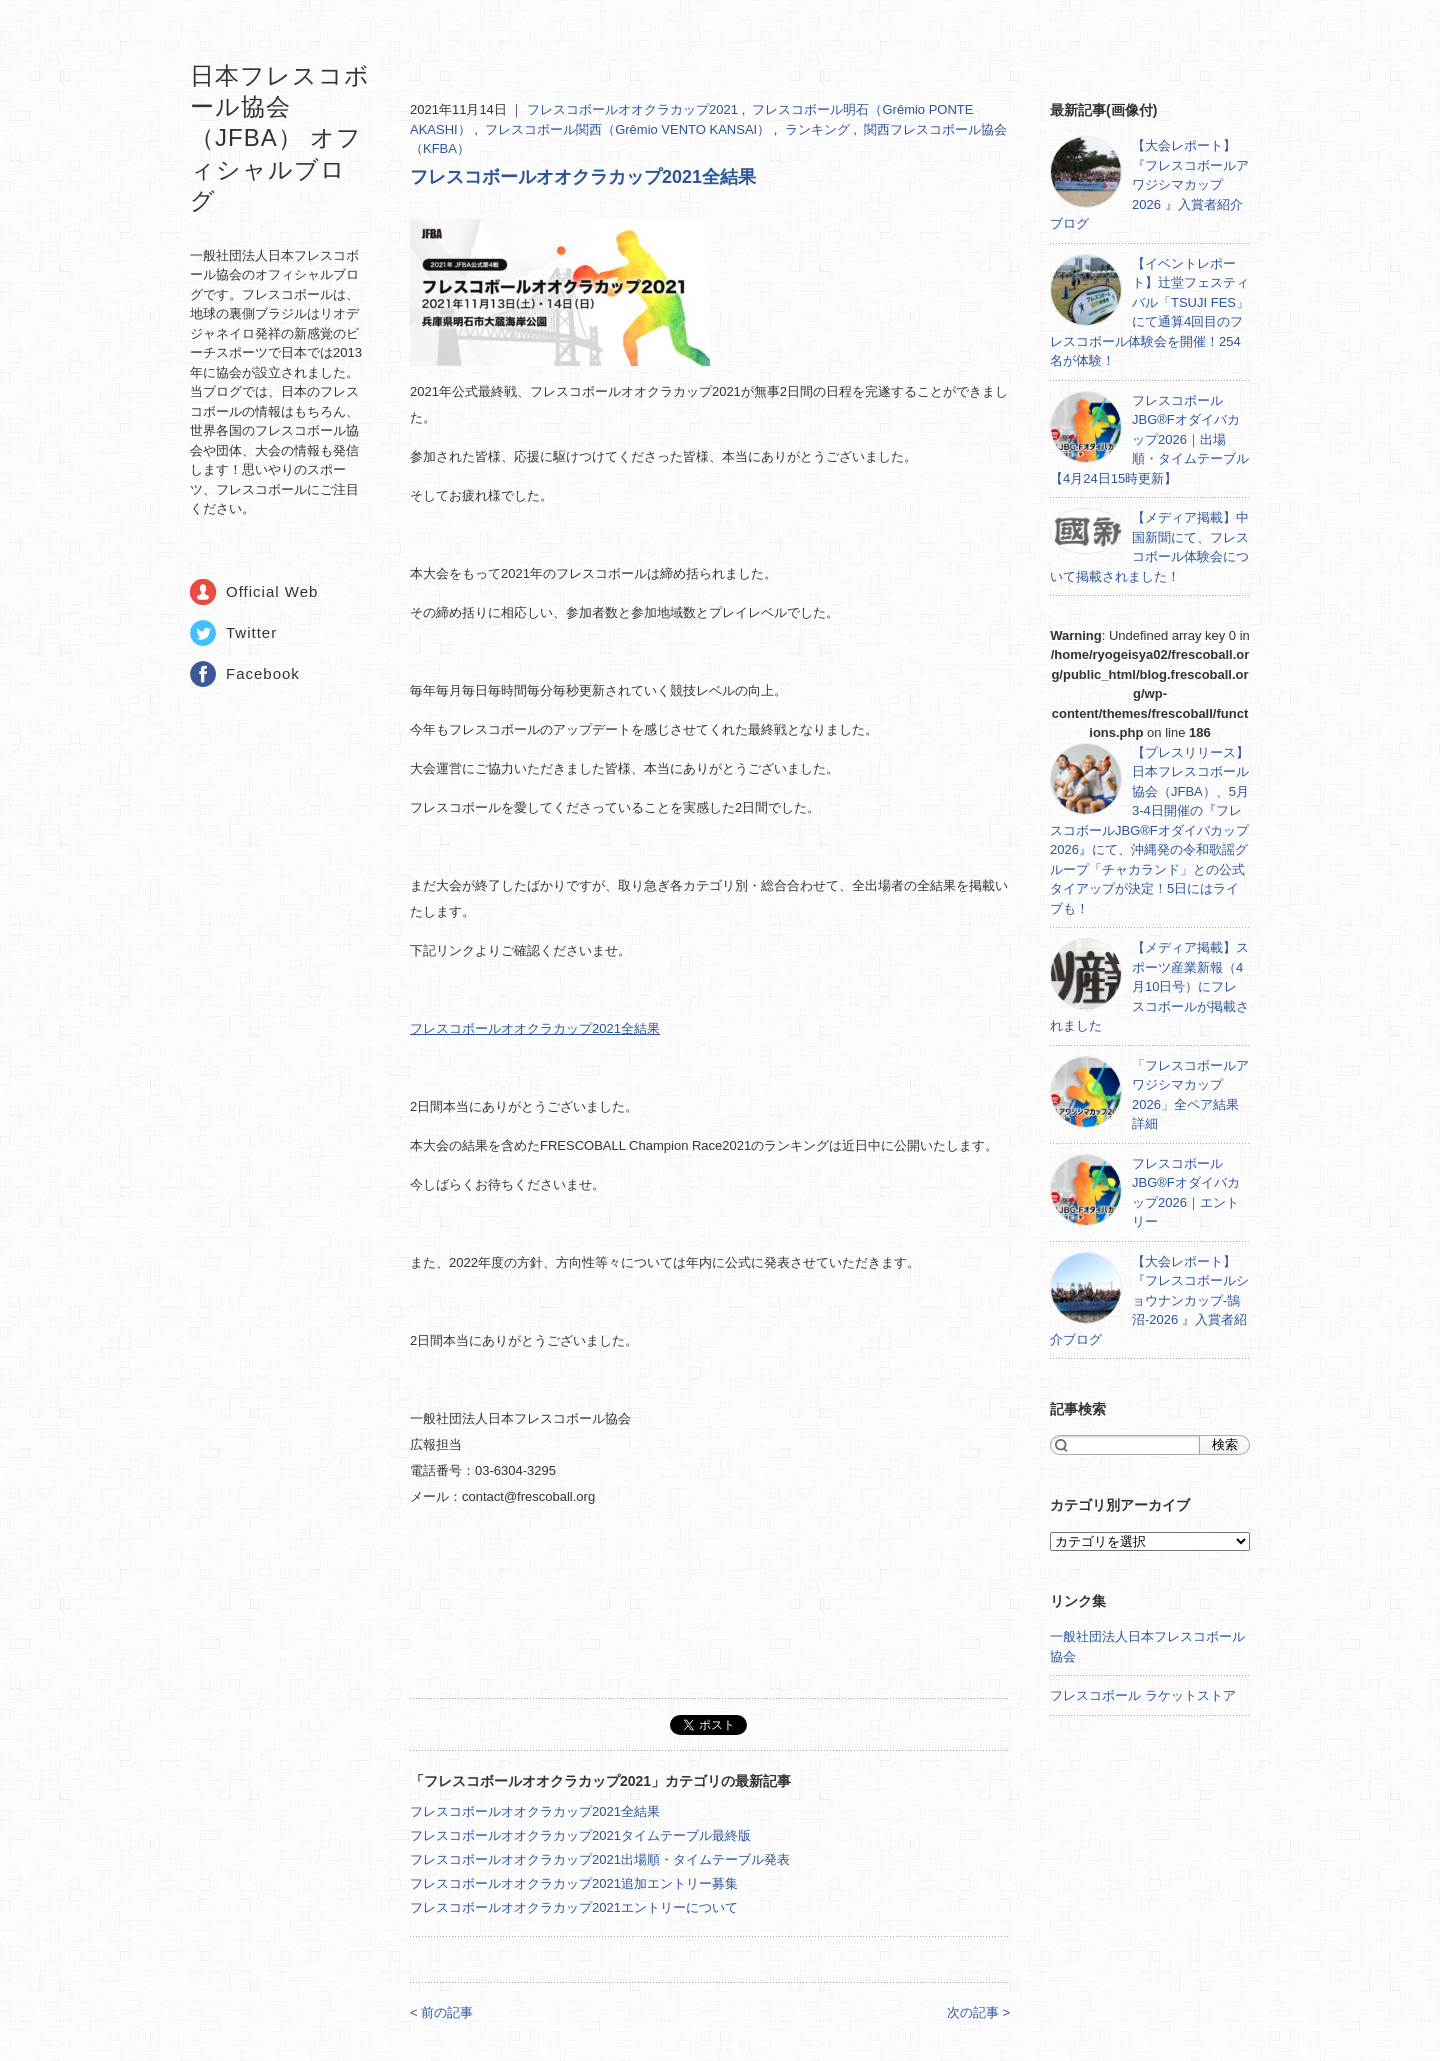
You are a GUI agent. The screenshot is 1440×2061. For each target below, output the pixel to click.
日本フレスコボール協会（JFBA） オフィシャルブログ (280, 138)
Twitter (251, 632)
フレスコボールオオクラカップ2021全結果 (583, 177)
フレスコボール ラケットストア (1143, 1695)
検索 (1225, 1444)
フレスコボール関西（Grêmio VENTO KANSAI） (629, 129)
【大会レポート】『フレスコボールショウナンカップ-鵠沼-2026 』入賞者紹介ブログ (1149, 1300)
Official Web (272, 591)
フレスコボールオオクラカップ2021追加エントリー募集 (574, 1883)
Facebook (263, 673)
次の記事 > (978, 2012)
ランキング (819, 129)
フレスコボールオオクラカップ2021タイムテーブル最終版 (580, 1835)
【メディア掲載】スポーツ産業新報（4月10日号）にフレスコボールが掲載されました (1149, 986)
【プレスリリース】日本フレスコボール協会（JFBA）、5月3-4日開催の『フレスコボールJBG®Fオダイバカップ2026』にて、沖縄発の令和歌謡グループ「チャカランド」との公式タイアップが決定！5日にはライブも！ (1149, 830)
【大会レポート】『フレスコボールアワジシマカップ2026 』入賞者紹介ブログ (1149, 184)
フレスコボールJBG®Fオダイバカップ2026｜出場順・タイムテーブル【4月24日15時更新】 (1149, 439)
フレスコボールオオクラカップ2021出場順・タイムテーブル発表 (600, 1859)
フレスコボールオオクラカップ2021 (634, 109)
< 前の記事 (441, 2012)
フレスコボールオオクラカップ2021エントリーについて (574, 1907)
